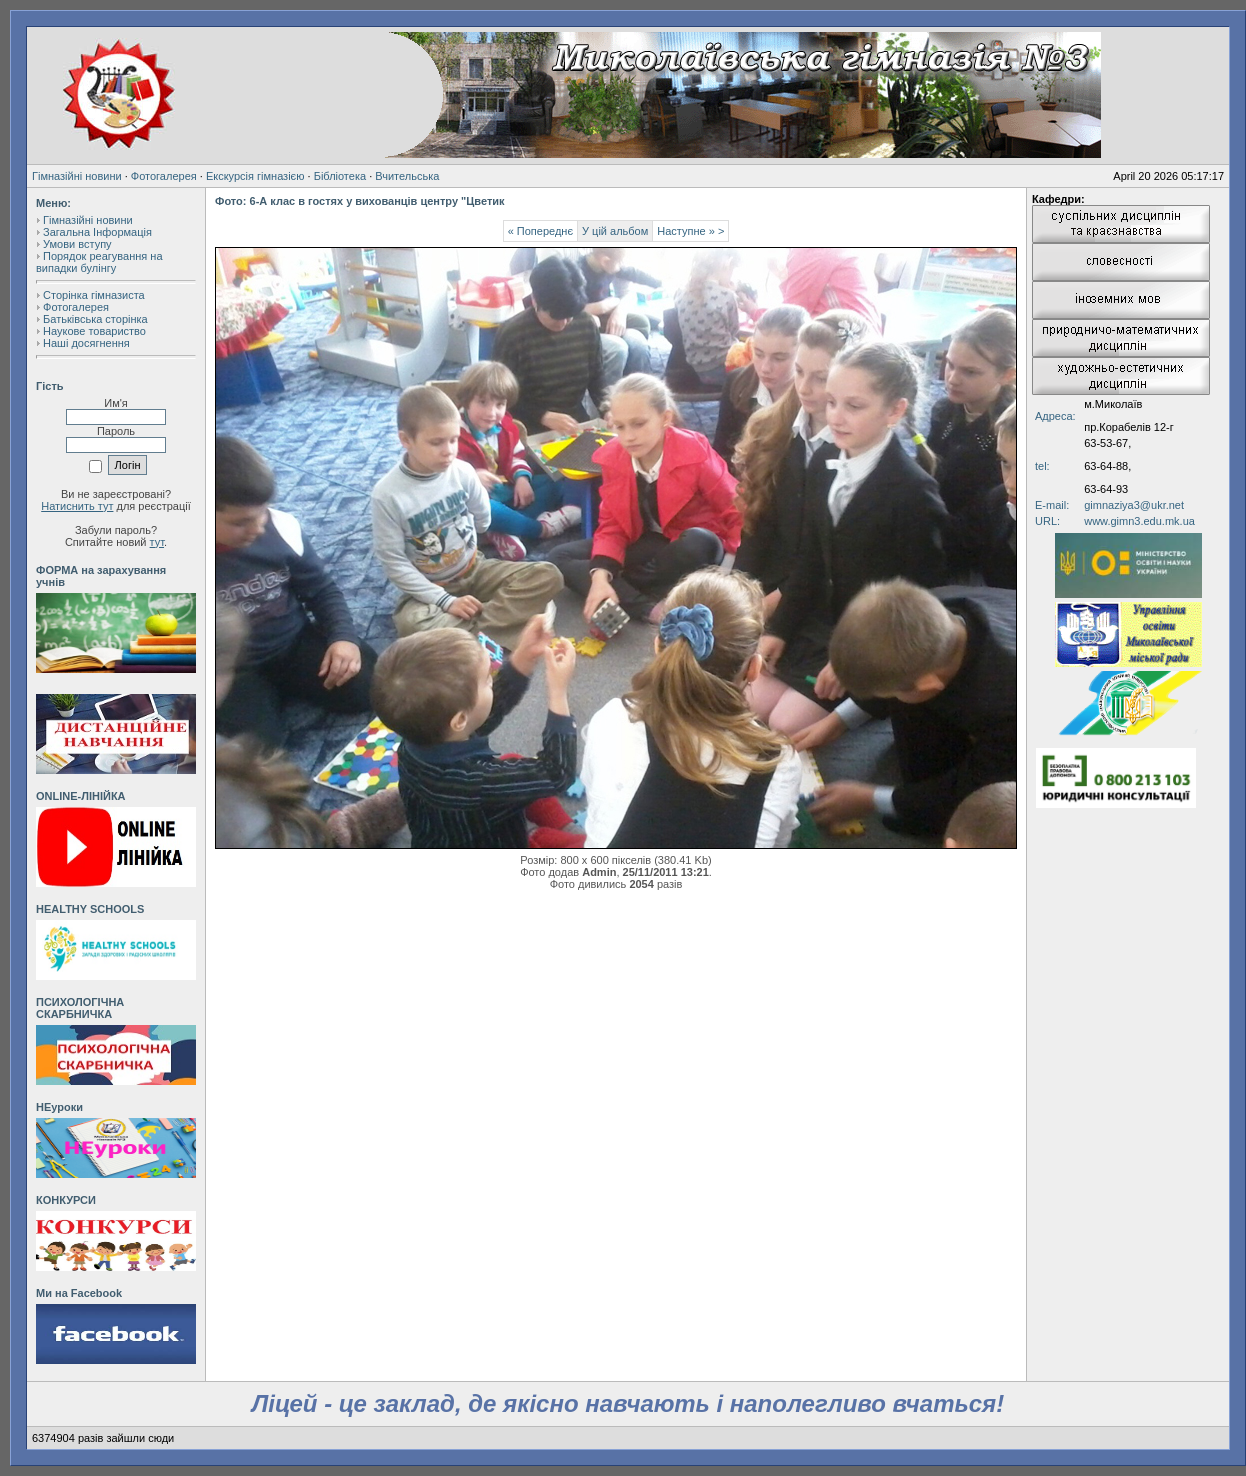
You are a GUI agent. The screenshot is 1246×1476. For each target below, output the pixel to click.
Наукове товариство (94, 331)
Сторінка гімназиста (94, 295)
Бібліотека (340, 176)
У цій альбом (615, 231)
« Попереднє (540, 231)
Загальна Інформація (97, 232)
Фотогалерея (164, 176)
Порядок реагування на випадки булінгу (99, 262)
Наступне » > (690, 231)
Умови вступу (77, 244)
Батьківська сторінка (95, 319)
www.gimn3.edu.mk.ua (1139, 521)
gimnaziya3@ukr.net (1134, 505)
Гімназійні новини (77, 176)
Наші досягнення (86, 343)
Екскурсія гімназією (255, 176)
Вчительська (407, 176)
